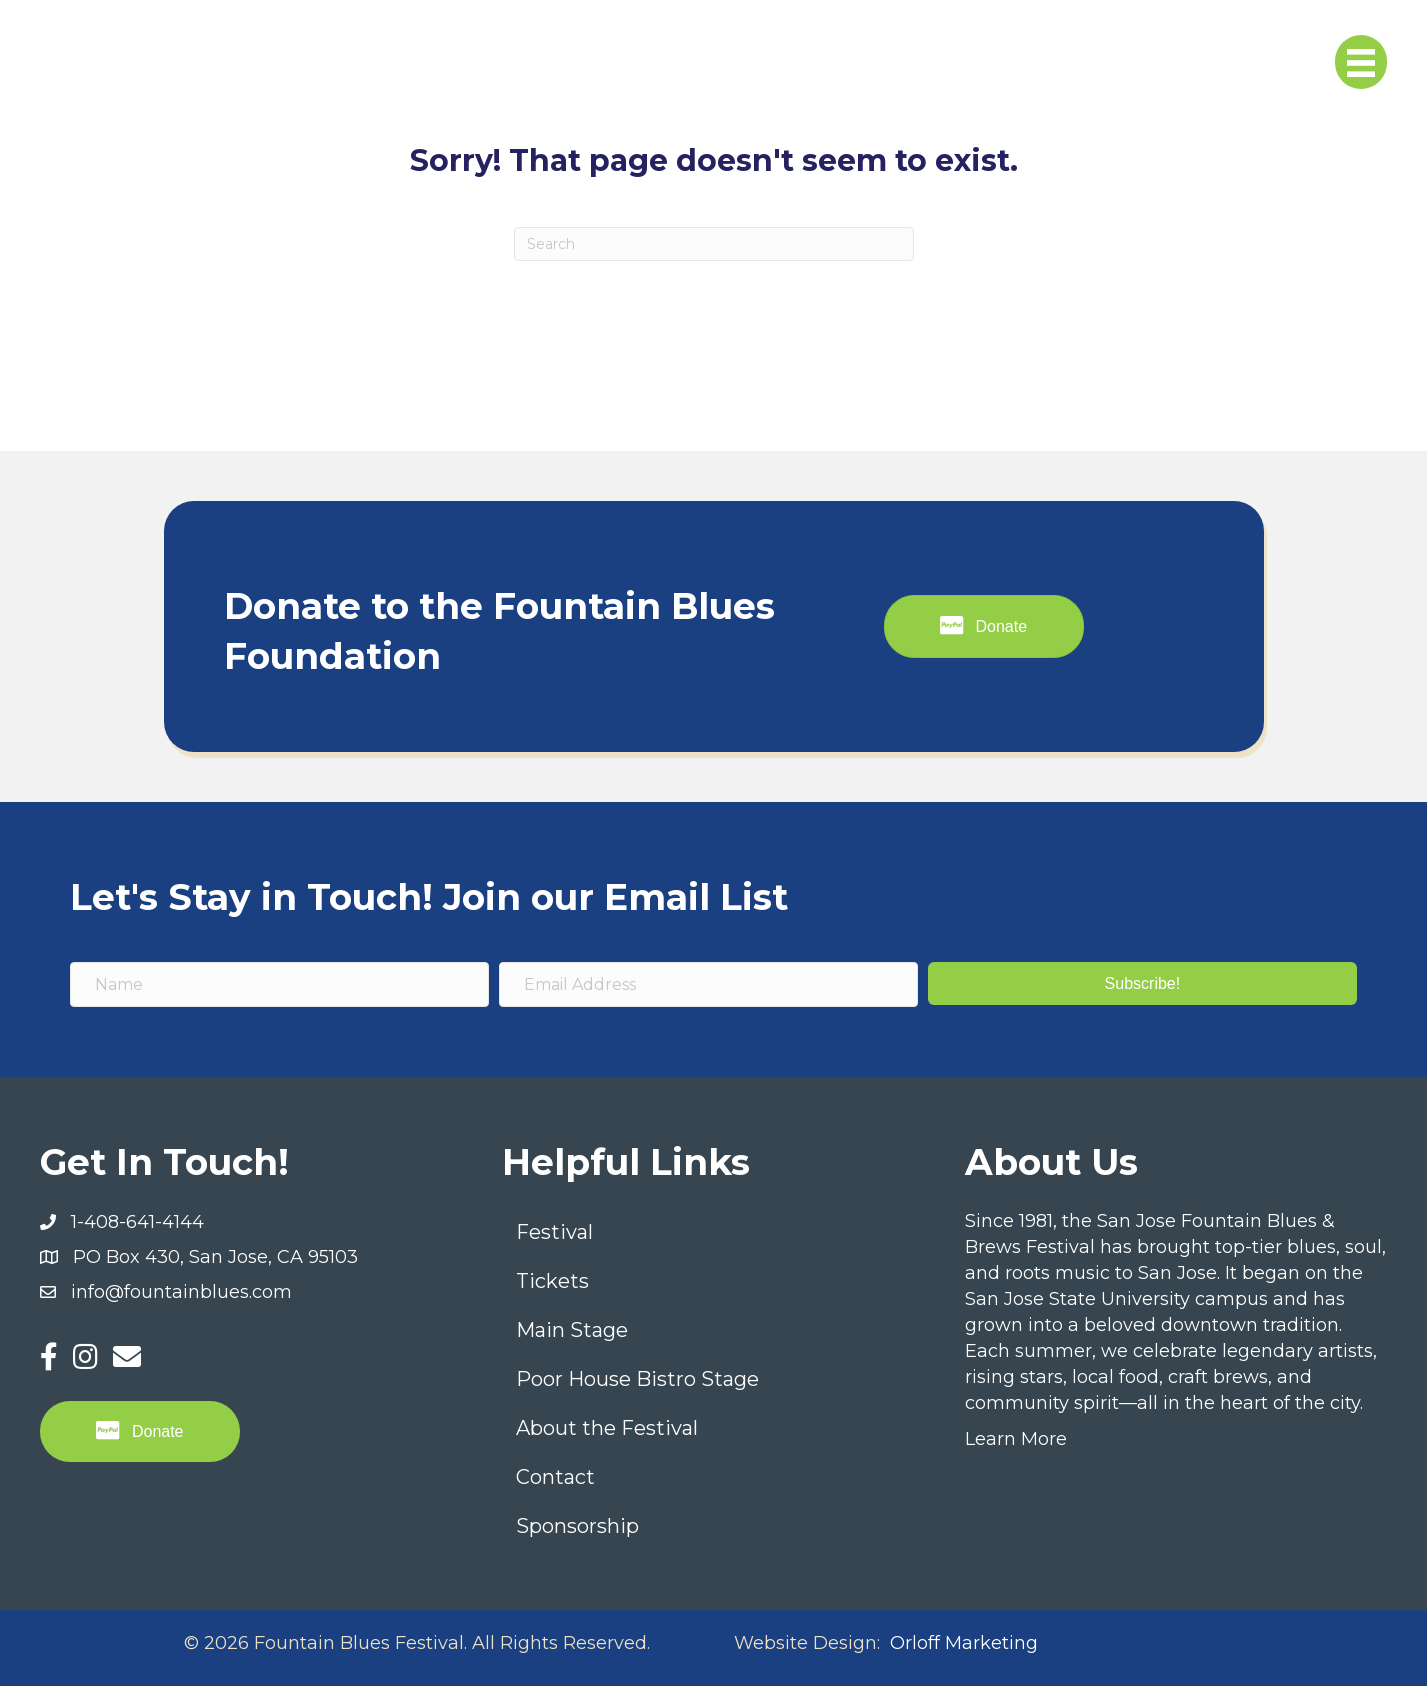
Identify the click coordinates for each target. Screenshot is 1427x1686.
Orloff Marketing (964, 1643)
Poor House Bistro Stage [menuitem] (637, 1379)
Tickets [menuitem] (552, 1281)
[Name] (279, 984)
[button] (1142, 983)
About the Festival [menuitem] (607, 1428)
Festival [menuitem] (554, 1232)
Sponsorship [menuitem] (577, 1526)
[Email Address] (708, 984)
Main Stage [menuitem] (572, 1330)
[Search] (714, 244)
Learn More (1016, 1439)
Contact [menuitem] (555, 1477)
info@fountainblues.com (181, 1292)
